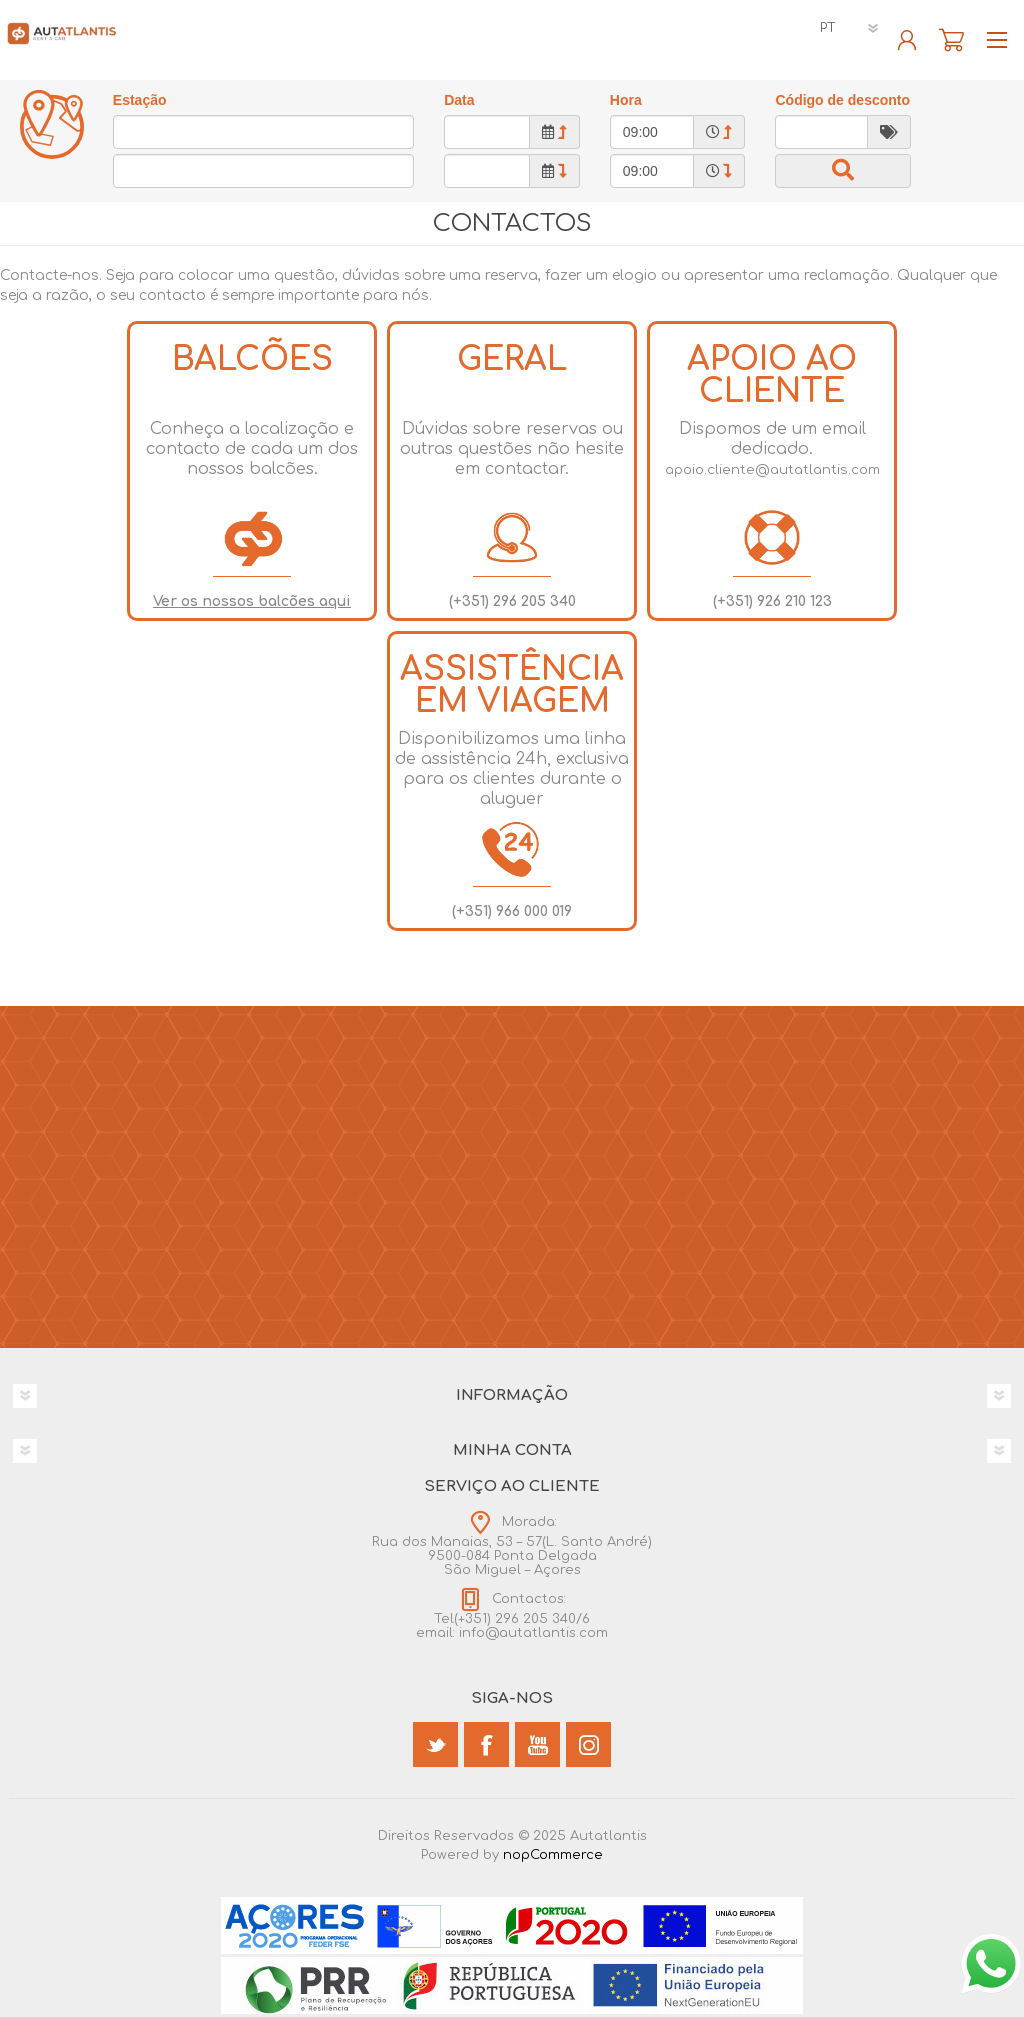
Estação (140, 100)
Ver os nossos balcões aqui (252, 601)
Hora (626, 100)
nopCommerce (553, 1855)
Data (459, 100)
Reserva (951, 40)
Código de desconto (842, 100)
